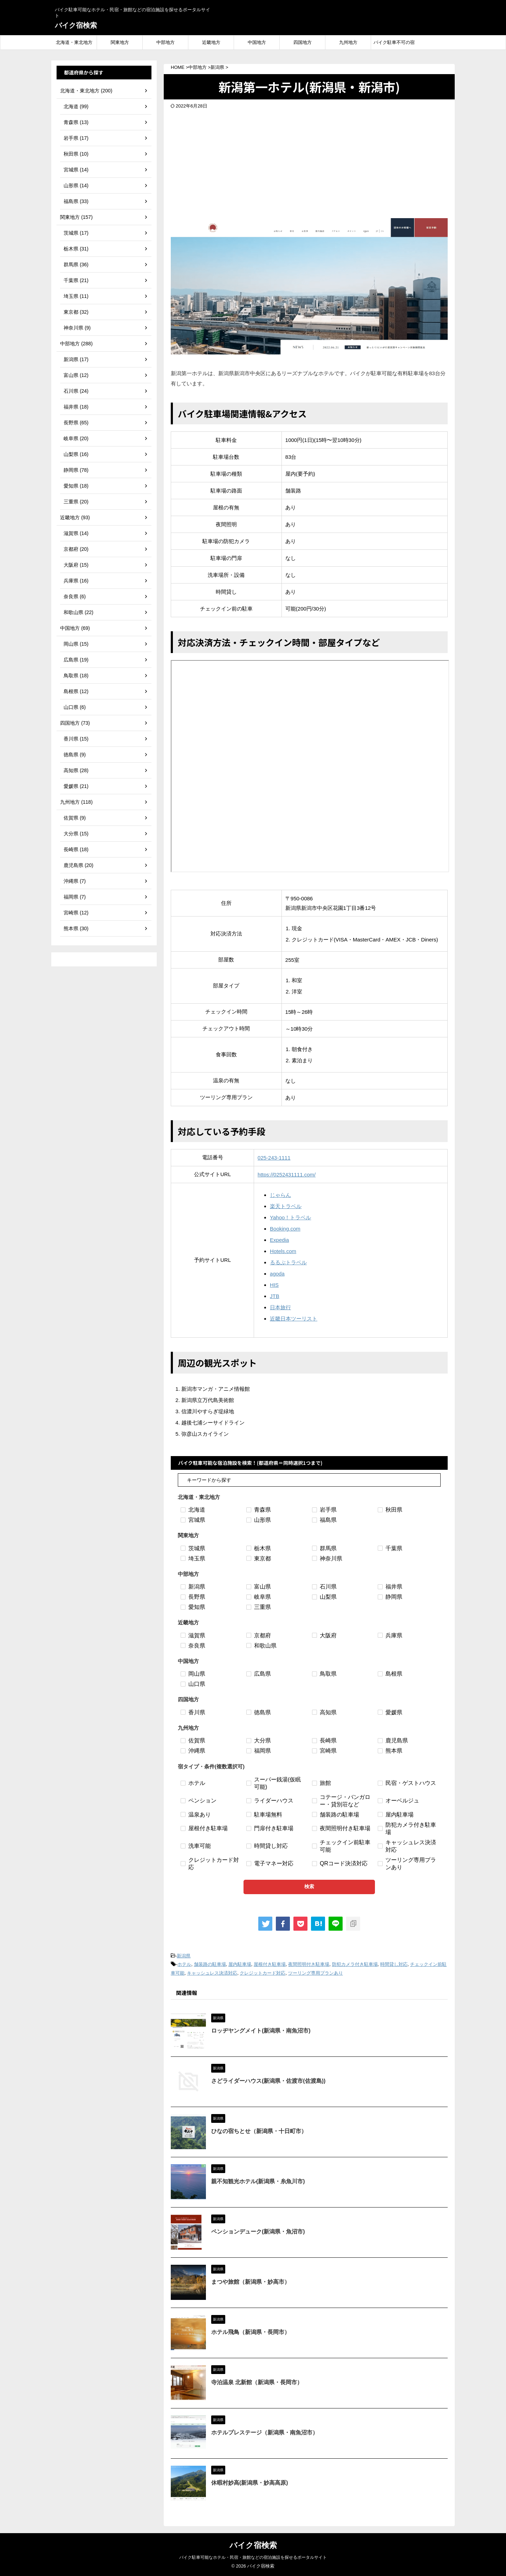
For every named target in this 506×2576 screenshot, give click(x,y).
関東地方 (120, 42)
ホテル (184, 1964)
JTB (274, 1296)
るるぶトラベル (288, 1262)
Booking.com (285, 1229)
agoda (277, 1274)
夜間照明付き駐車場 (308, 1964)
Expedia (279, 1240)
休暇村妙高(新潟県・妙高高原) (249, 2483)
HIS (274, 1285)
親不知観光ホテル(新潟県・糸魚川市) (258, 2181)
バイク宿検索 (76, 25)
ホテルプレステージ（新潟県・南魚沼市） (264, 2432)
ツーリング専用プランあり (315, 1973)
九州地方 (348, 42)
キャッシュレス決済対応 (212, 1973)
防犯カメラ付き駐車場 (355, 1964)
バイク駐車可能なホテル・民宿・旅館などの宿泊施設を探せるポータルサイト (253, 2557)
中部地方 (165, 42)
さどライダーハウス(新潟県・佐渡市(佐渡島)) (268, 2081)
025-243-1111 (274, 1158)
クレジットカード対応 (262, 1973)
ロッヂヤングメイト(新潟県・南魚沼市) (261, 2031)
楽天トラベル (285, 1206)
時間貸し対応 (394, 1964)
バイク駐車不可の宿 (394, 42)
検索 (309, 1886)
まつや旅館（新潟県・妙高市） (250, 2282)
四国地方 (302, 42)
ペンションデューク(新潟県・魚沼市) (258, 2232)
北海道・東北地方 (74, 42)
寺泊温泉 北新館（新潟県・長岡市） (257, 2382)
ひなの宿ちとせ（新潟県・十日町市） (259, 2131)
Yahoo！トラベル (290, 1217)
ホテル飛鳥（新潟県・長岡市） (250, 2332)
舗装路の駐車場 (210, 1964)
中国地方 (257, 42)
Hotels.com (283, 1251)
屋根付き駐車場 (270, 1964)
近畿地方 (211, 42)
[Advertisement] (309, 162)
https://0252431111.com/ (287, 1175)
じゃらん (280, 1195)
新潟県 (183, 1955)
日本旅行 (280, 1307)
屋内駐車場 (239, 1964)
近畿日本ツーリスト (293, 1319)
